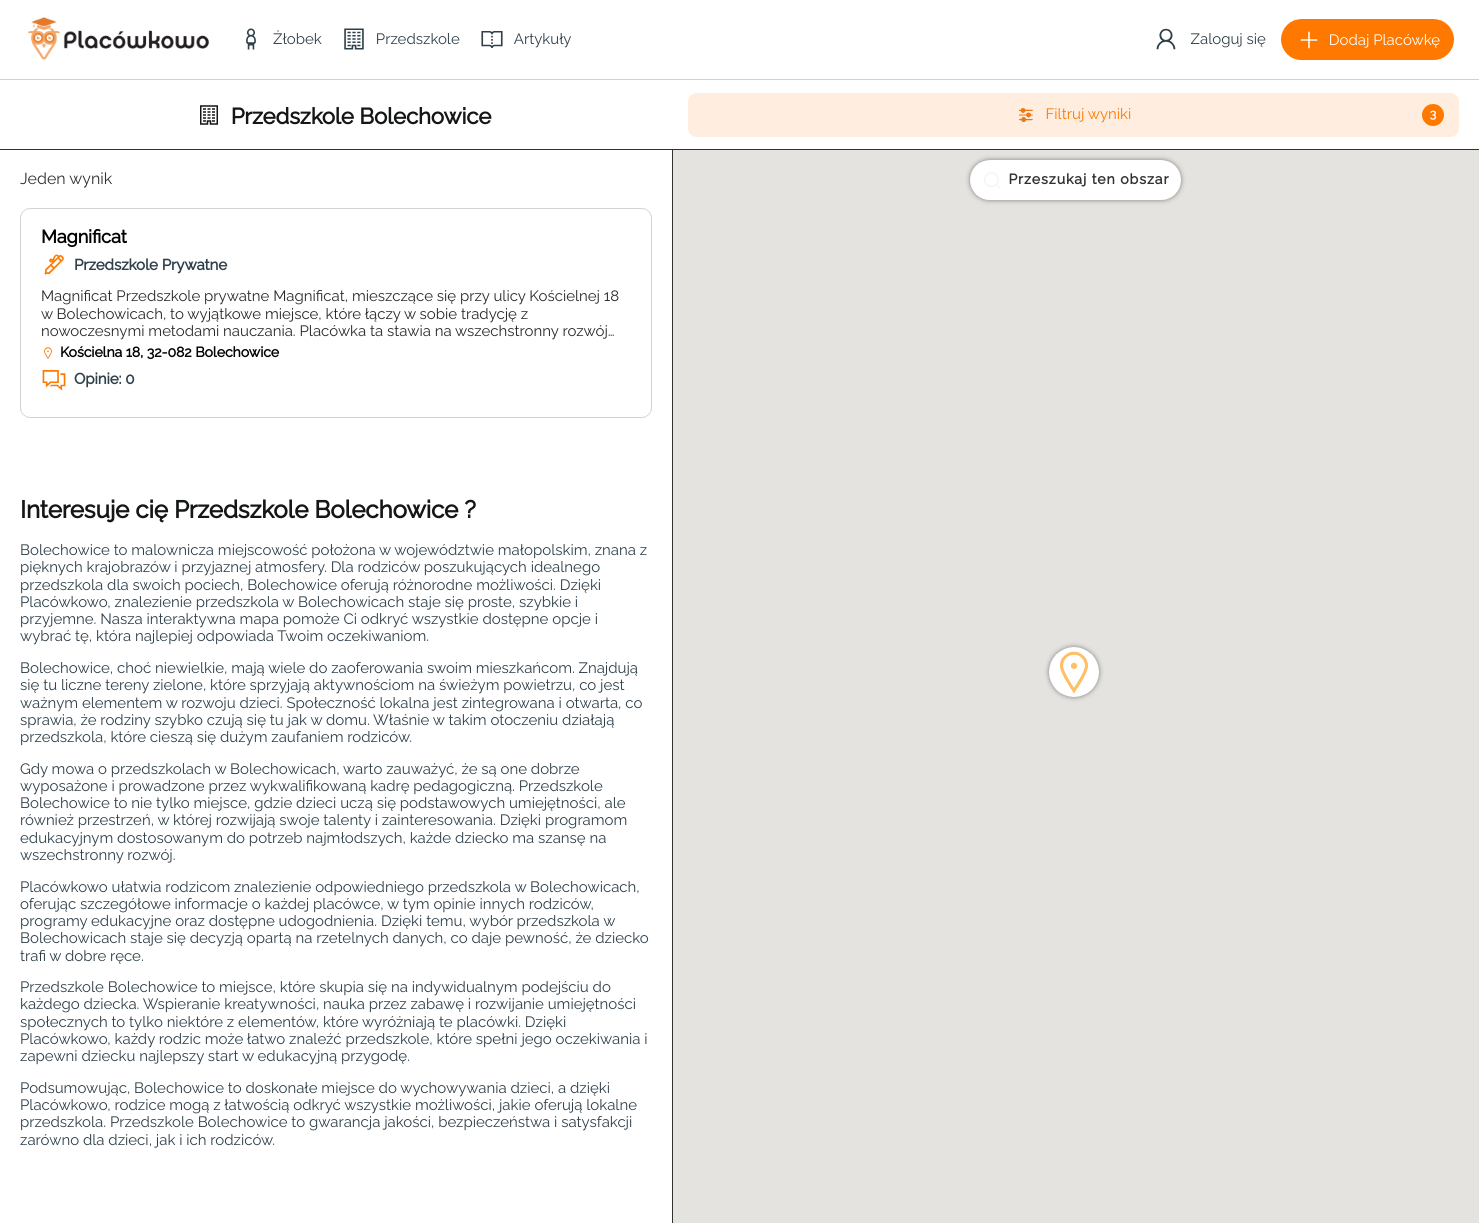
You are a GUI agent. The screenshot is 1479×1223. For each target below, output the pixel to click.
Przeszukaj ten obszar (1075, 180)
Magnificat (84, 237)
